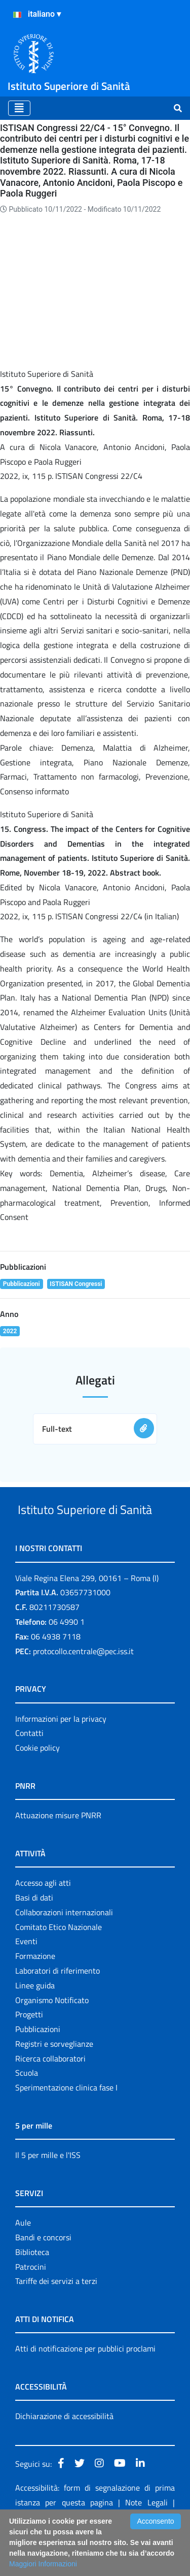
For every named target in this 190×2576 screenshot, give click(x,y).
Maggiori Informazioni (43, 2564)
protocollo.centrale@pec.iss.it (83, 1689)
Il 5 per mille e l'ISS (48, 2193)
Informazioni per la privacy (60, 1757)
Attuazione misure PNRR (58, 1853)
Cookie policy (37, 1786)
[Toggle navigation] (19, 108)
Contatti (29, 1771)
